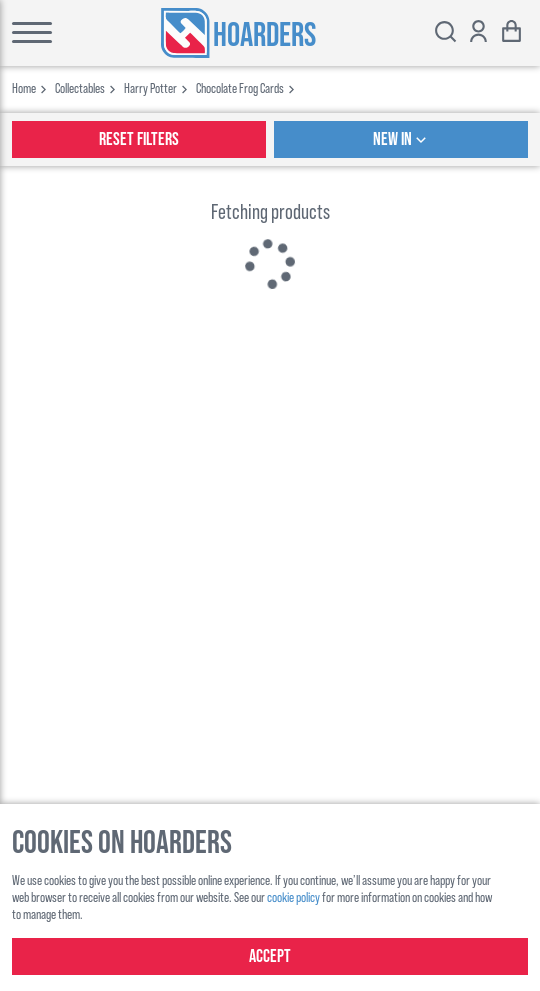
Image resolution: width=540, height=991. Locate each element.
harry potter (150, 87)
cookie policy (293, 896)
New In (401, 139)
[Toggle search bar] (445, 33)
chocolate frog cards (240, 87)
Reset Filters (139, 139)
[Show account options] (478, 33)
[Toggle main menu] (32, 33)
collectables (80, 87)
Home (24, 87)
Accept (270, 956)
